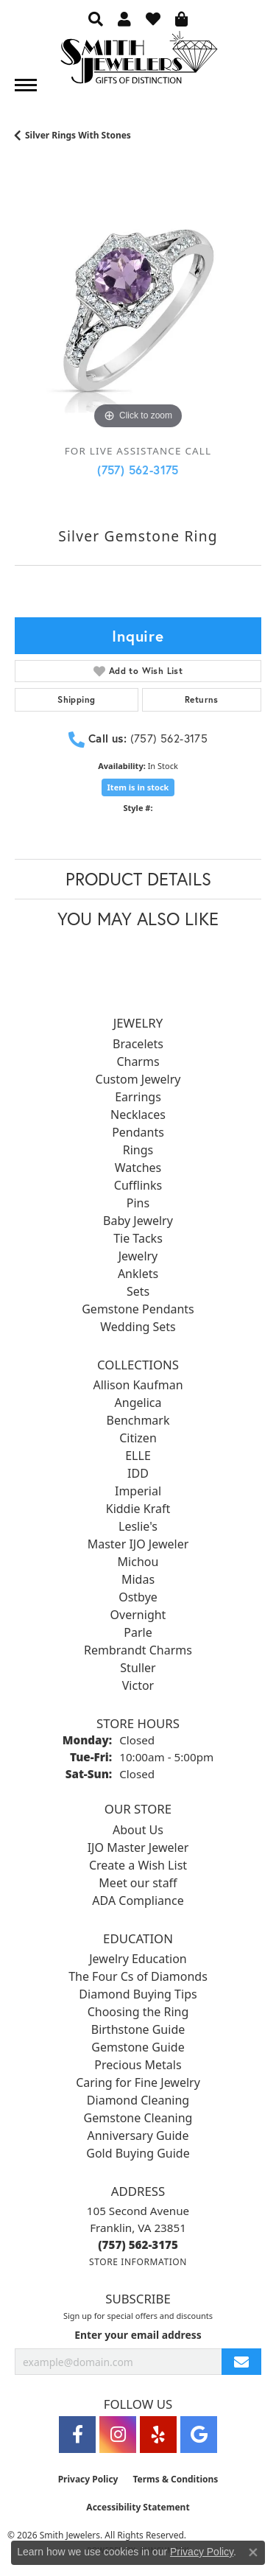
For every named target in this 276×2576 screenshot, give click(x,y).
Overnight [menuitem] (138, 1615)
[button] (95, 18)
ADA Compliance (137, 1900)
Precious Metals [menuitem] (137, 2065)
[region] (138, 309)
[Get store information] (138, 2262)
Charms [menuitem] (137, 1061)
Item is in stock (138, 787)
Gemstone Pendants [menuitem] (138, 1309)
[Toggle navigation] (26, 85)
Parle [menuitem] (138, 1632)
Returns (202, 699)
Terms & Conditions (175, 2479)
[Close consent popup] (253, 2552)
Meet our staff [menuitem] (138, 1883)
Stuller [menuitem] (137, 1668)
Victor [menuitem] (138, 1685)
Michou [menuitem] (138, 1562)
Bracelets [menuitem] (138, 1044)
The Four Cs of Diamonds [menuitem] (138, 1976)
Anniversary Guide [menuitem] (138, 2135)
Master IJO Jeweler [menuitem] (138, 1544)
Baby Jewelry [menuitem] (138, 1220)
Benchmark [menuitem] (138, 1420)
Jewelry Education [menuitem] (137, 1959)
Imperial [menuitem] (138, 1491)
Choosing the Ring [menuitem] (138, 2012)
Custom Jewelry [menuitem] (138, 1079)
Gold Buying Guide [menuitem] (137, 2153)
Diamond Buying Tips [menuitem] (138, 1994)
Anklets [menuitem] (138, 1274)
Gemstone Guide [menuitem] (137, 2047)
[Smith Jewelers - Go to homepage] (138, 61)
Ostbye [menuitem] (138, 1597)
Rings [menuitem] (138, 1150)
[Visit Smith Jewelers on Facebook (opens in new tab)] (77, 2434)
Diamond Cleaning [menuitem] (138, 2100)
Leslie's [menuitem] (138, 1526)
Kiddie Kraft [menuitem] (138, 1509)
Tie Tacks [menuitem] (138, 1238)
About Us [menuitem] (138, 1830)
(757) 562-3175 (138, 469)
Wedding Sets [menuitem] (138, 1327)
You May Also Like (138, 918)
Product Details (138, 879)
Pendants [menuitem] (138, 1132)
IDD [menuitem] (138, 1473)
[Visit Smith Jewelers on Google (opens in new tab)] (198, 2434)
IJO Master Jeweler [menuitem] (138, 1847)
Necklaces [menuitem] (138, 1114)
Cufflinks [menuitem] (138, 1185)
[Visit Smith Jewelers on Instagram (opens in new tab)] (117, 2434)
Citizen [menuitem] (138, 1438)
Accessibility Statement (137, 2507)
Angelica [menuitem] (138, 1402)
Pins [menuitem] (138, 1203)
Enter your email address (138, 2335)
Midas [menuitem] (138, 1579)
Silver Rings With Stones (78, 135)
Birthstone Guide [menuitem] (138, 2029)
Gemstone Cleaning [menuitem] (138, 2118)
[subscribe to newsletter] (241, 2362)
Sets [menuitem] (138, 1291)
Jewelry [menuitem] (138, 1256)
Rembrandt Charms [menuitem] (138, 1650)
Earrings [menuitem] (138, 1097)
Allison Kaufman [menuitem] (138, 1385)
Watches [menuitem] (138, 1167)
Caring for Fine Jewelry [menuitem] (138, 2082)
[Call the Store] (138, 2244)
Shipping (76, 699)
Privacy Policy (88, 2479)
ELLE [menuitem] (138, 1455)
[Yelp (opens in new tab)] (158, 2434)
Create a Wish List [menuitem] (138, 1865)
